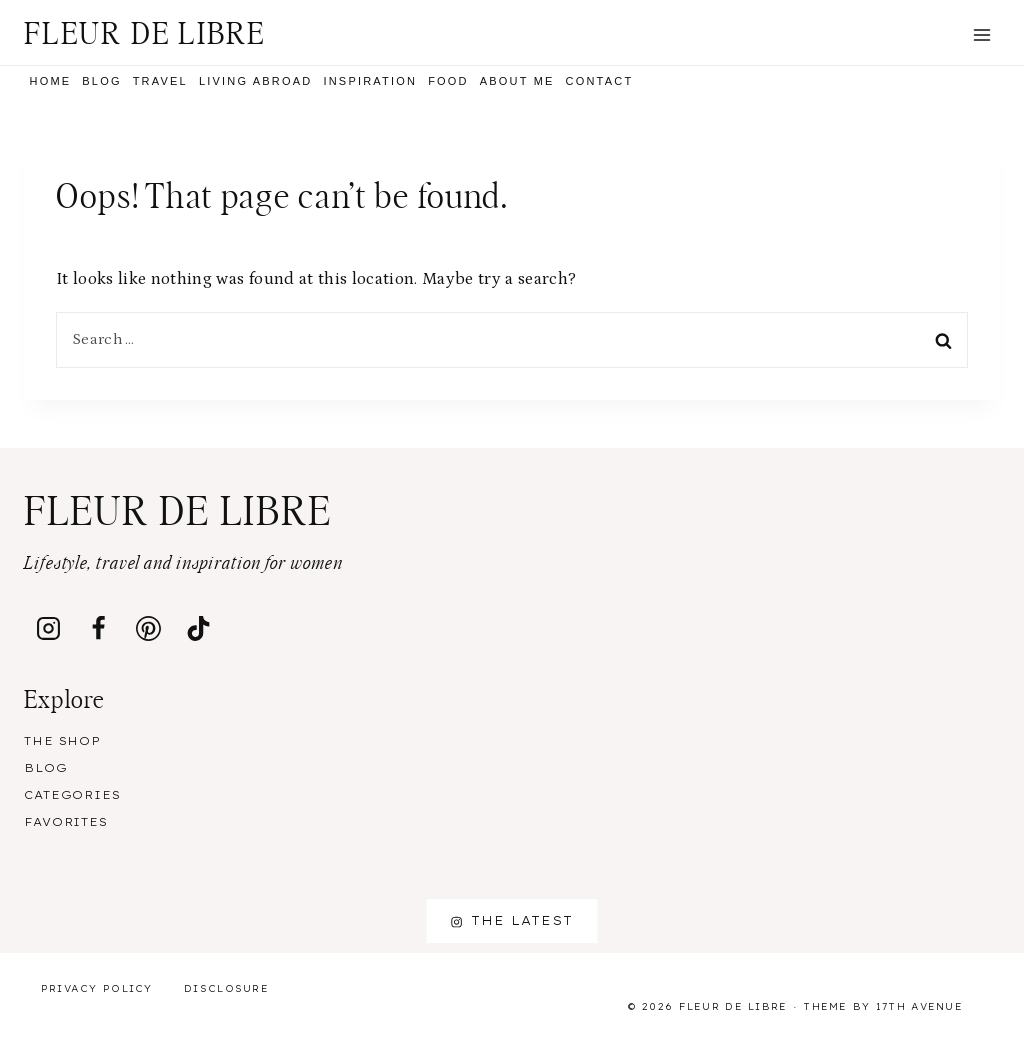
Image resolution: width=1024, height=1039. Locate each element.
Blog (101, 81)
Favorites (66, 822)
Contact (600, 81)
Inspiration (370, 81)
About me (517, 81)
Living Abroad (256, 81)
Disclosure (226, 988)
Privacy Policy (97, 988)
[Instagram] (49, 628)
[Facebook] (99, 628)
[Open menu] (981, 34)
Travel (160, 81)
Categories (72, 795)
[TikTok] (199, 628)
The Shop (62, 741)
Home (51, 81)
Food (448, 81)
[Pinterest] (149, 628)
